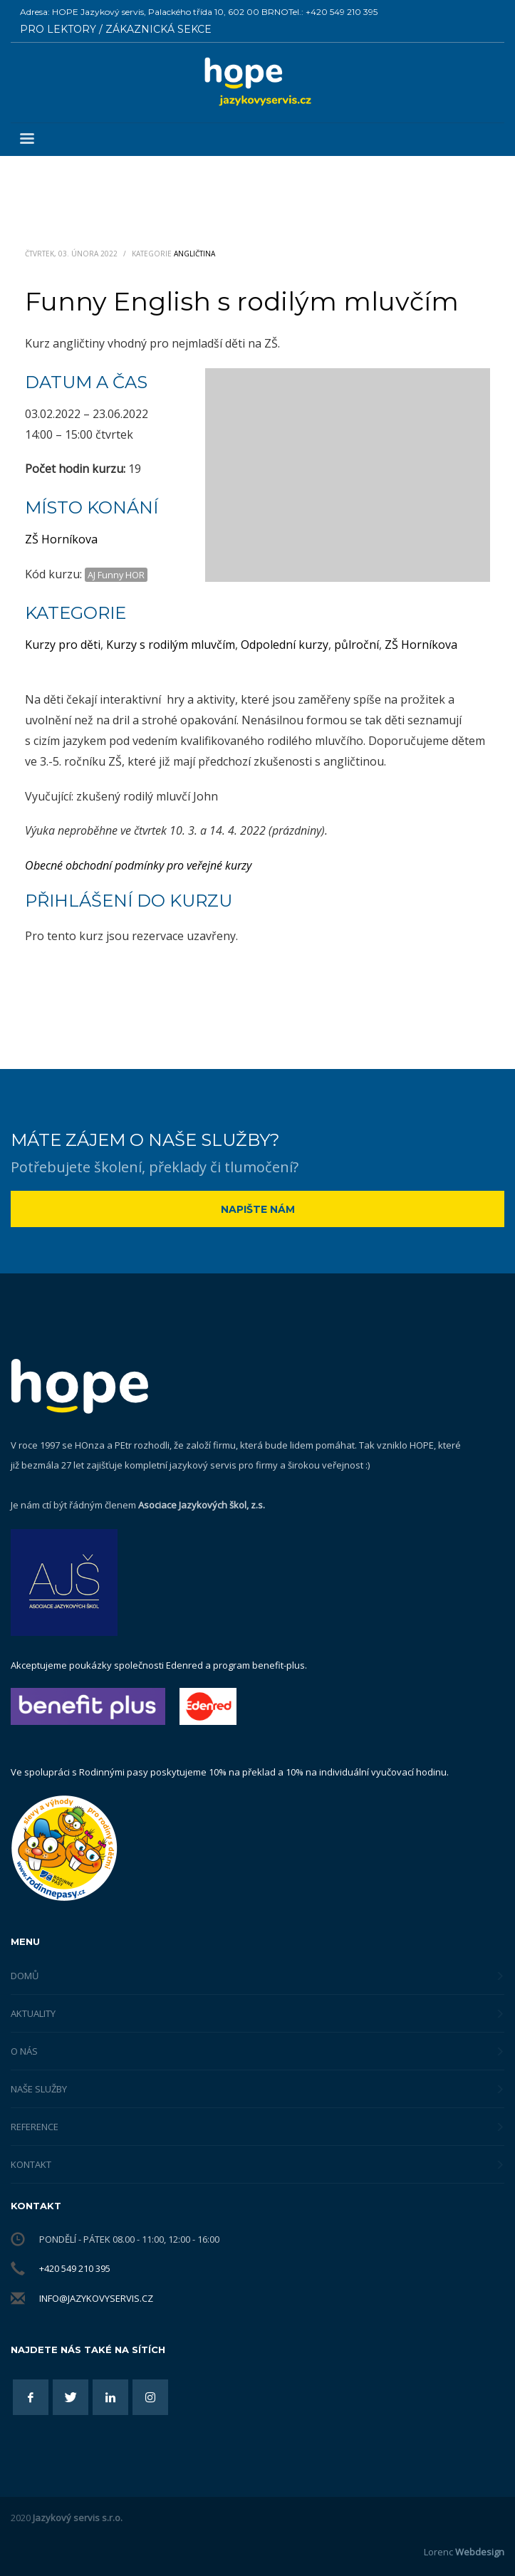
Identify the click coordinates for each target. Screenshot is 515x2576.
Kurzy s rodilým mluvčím (170, 644)
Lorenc (464, 2551)
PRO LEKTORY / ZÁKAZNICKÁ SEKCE (116, 29)
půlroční (356, 644)
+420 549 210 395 (74, 2268)
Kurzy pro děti (62, 644)
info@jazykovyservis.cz (96, 2298)
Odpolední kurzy (284, 644)
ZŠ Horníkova (61, 539)
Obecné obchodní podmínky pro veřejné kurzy (138, 865)
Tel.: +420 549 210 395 (333, 11)
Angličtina (194, 254)
